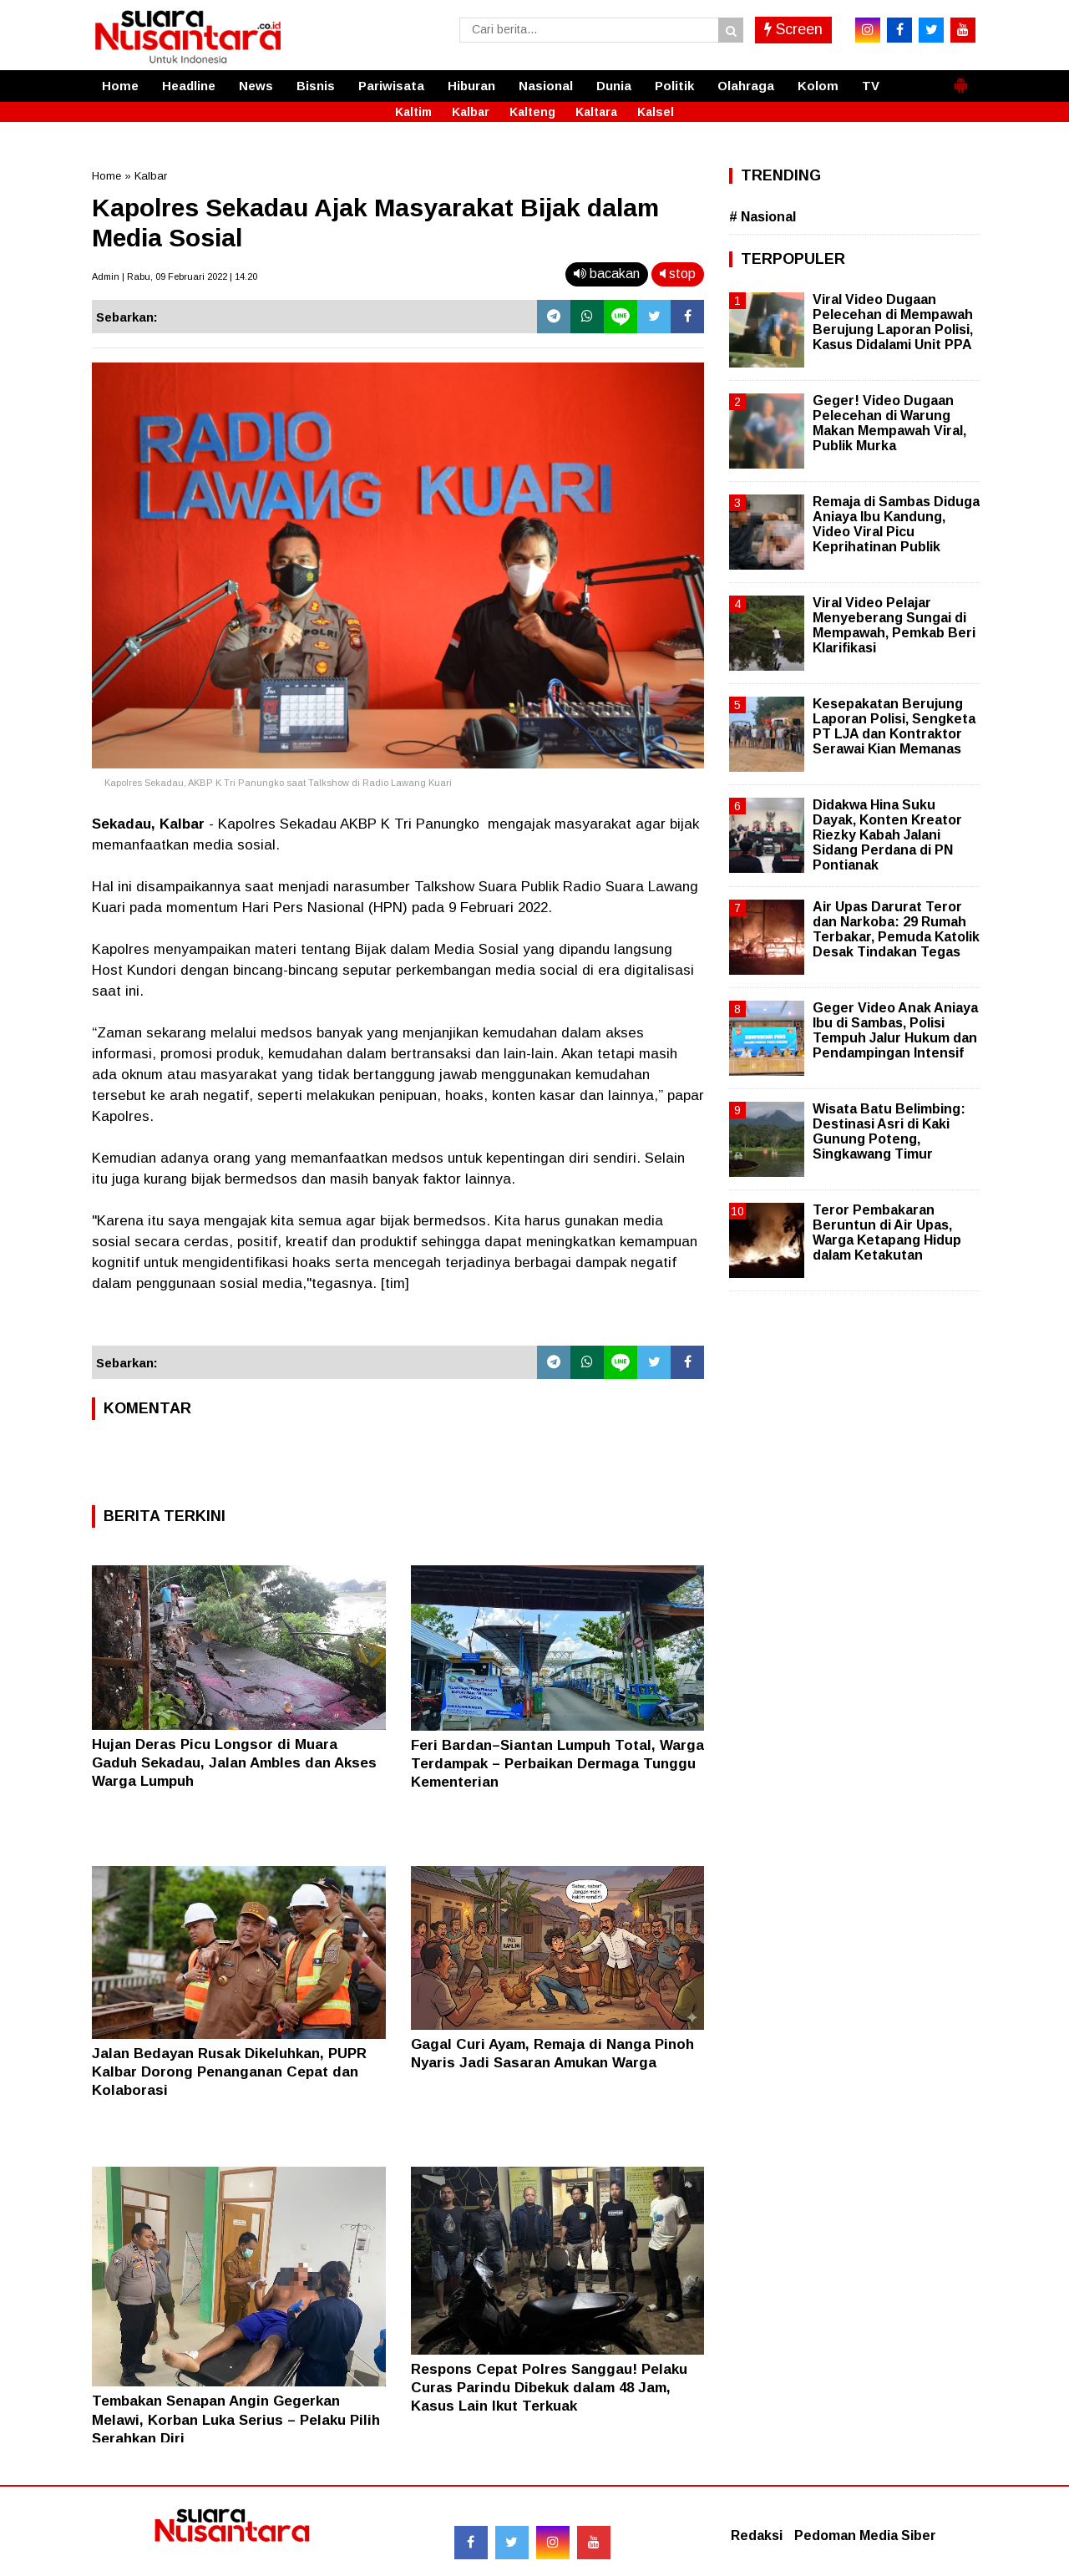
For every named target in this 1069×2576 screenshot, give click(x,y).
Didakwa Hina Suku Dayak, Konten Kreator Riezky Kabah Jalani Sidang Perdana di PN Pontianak (887, 835)
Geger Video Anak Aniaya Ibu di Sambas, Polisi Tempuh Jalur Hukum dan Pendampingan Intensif (895, 1031)
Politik (674, 86)
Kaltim (413, 112)
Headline (188, 86)
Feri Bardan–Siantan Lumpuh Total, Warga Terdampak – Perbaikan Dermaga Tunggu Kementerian (557, 1763)
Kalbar (470, 112)
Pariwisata (391, 86)
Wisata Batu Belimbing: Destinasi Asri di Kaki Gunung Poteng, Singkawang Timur (889, 1132)
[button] (960, 78)
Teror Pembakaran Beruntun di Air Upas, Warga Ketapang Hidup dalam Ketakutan (887, 1233)
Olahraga (745, 86)
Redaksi (757, 2535)
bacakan (607, 273)
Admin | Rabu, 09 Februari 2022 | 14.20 (174, 276)
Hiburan (471, 86)
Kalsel (655, 112)
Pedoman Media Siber (865, 2535)
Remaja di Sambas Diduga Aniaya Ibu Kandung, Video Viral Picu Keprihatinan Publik (896, 524)
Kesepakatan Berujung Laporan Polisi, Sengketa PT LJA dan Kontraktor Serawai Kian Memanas (894, 727)
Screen (793, 29)
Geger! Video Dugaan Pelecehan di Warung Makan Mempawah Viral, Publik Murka (889, 423)
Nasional (546, 86)
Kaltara (596, 112)
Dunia (613, 86)
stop (678, 273)
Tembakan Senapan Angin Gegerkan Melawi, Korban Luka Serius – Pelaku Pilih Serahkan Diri (236, 2419)
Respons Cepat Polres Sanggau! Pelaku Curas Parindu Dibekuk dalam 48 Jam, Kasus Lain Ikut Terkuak (549, 2387)
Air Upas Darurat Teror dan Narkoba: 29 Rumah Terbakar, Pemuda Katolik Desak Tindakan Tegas (896, 930)
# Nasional (762, 217)
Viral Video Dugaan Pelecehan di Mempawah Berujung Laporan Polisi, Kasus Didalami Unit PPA (893, 322)
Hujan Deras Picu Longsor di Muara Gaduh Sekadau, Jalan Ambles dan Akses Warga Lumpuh (234, 1763)
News (256, 86)
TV (870, 86)
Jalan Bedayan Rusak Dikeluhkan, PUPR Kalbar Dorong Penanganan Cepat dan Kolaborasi (229, 2072)
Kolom (818, 86)
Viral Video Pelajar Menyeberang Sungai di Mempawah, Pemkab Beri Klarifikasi (894, 626)
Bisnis (315, 86)
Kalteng (532, 112)
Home (120, 86)
